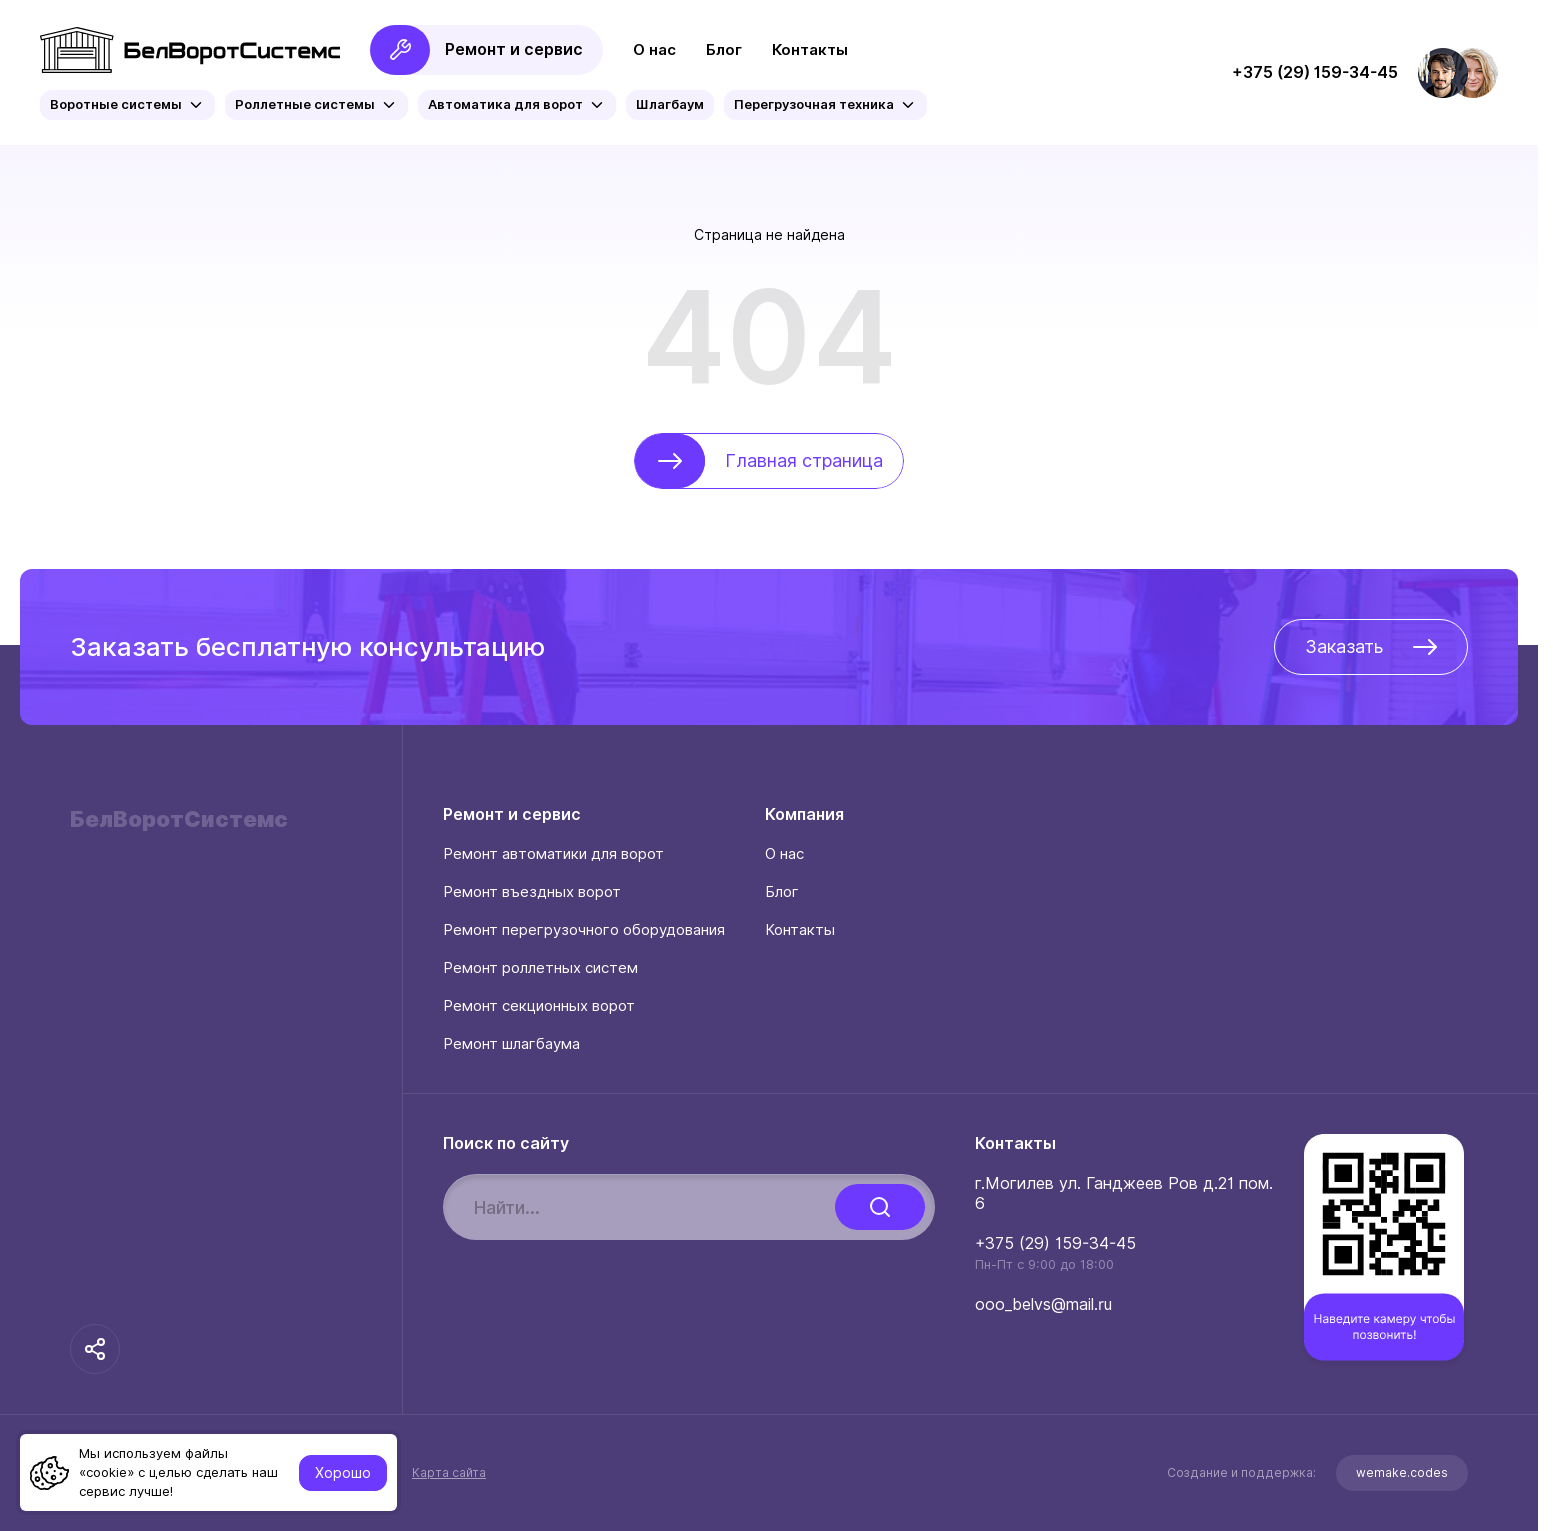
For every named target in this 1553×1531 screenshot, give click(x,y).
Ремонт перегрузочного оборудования (584, 930)
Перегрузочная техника (825, 104)
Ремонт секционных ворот (539, 1006)
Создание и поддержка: (1317, 1473)
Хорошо (343, 1473)
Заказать (1371, 646)
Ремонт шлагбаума (511, 1044)
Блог (724, 50)
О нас (654, 50)
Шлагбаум (670, 104)
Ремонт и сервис (476, 50)
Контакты (810, 50)
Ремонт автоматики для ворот (553, 854)
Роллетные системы (316, 104)
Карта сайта (449, 1473)
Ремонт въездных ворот (532, 892)
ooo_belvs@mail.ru (1043, 1304)
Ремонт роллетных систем (540, 968)
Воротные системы (127, 104)
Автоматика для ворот (517, 104)
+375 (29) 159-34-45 (1055, 1243)
